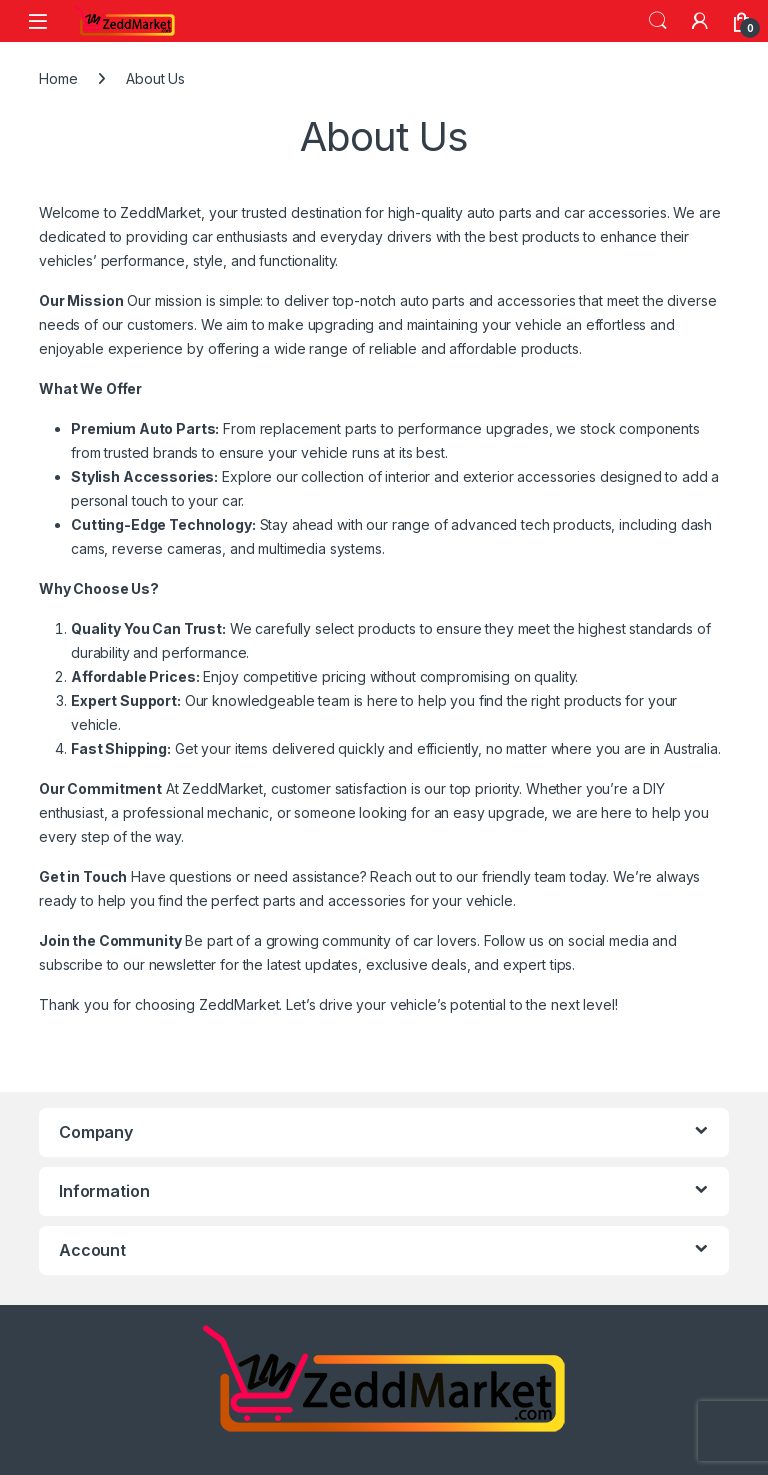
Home (58, 78)
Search (658, 21)
